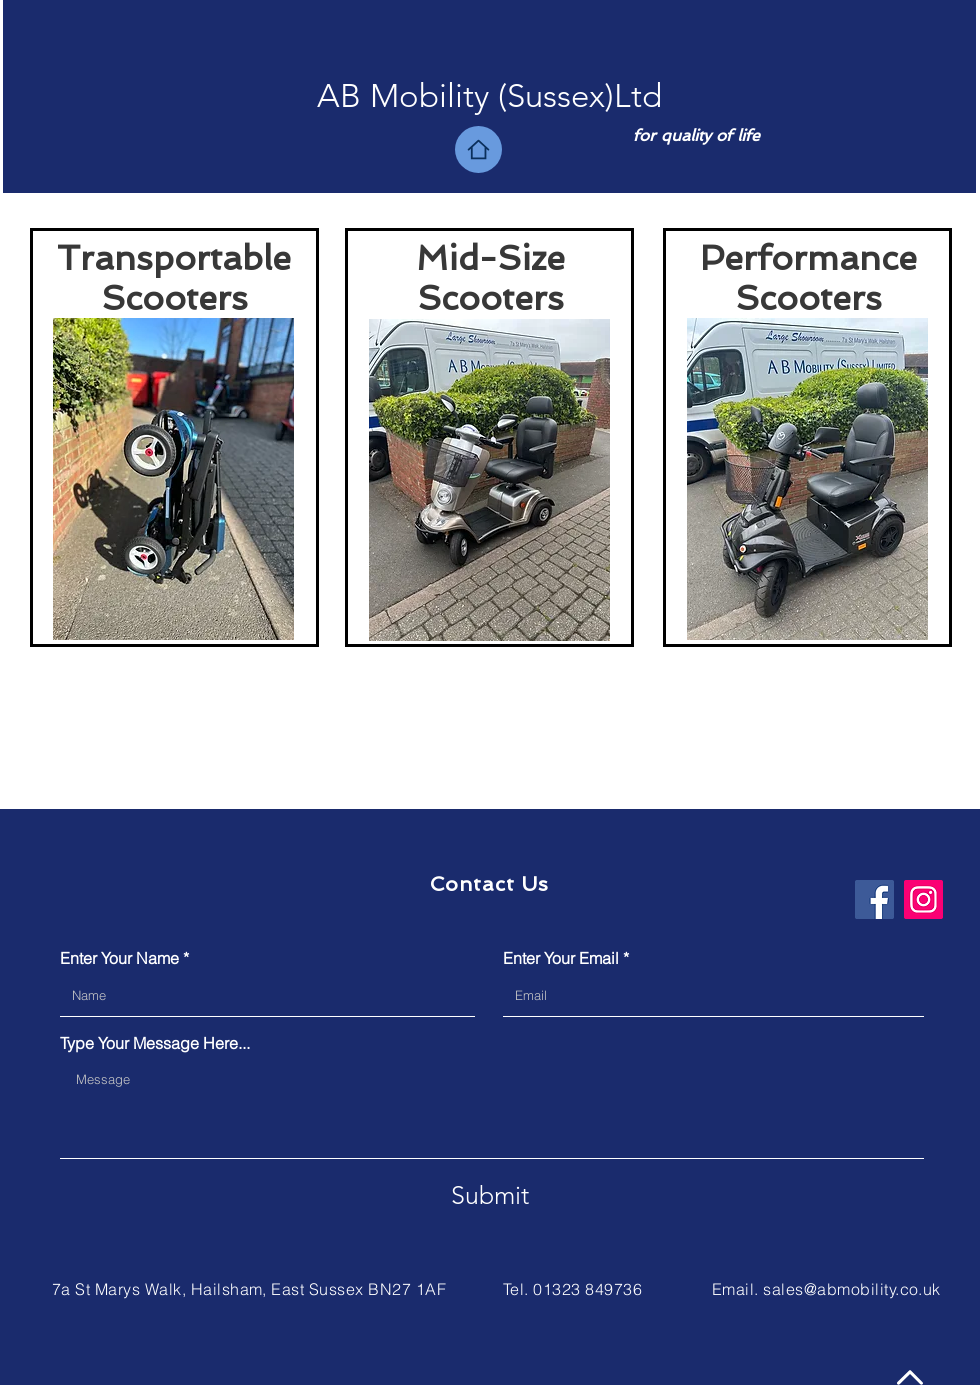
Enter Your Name (119, 958)
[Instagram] (923, 899)
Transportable (174, 258)
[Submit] (490, 1195)
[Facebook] (874, 899)
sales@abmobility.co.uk (852, 1289)
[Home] (478, 149)
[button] (489, 96)
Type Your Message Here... (155, 1043)
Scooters (174, 298)
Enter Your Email (561, 958)
